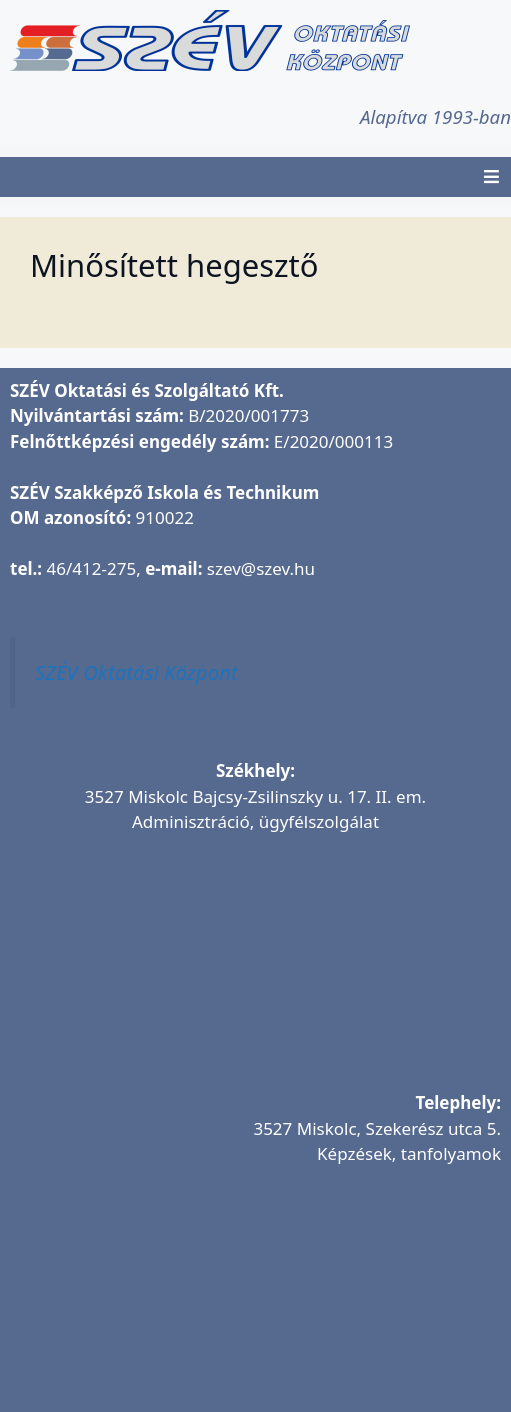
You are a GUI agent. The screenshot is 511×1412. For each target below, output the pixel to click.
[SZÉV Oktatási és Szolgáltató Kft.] (255, 970)
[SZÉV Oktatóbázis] (255, 1302)
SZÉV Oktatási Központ (136, 672)
